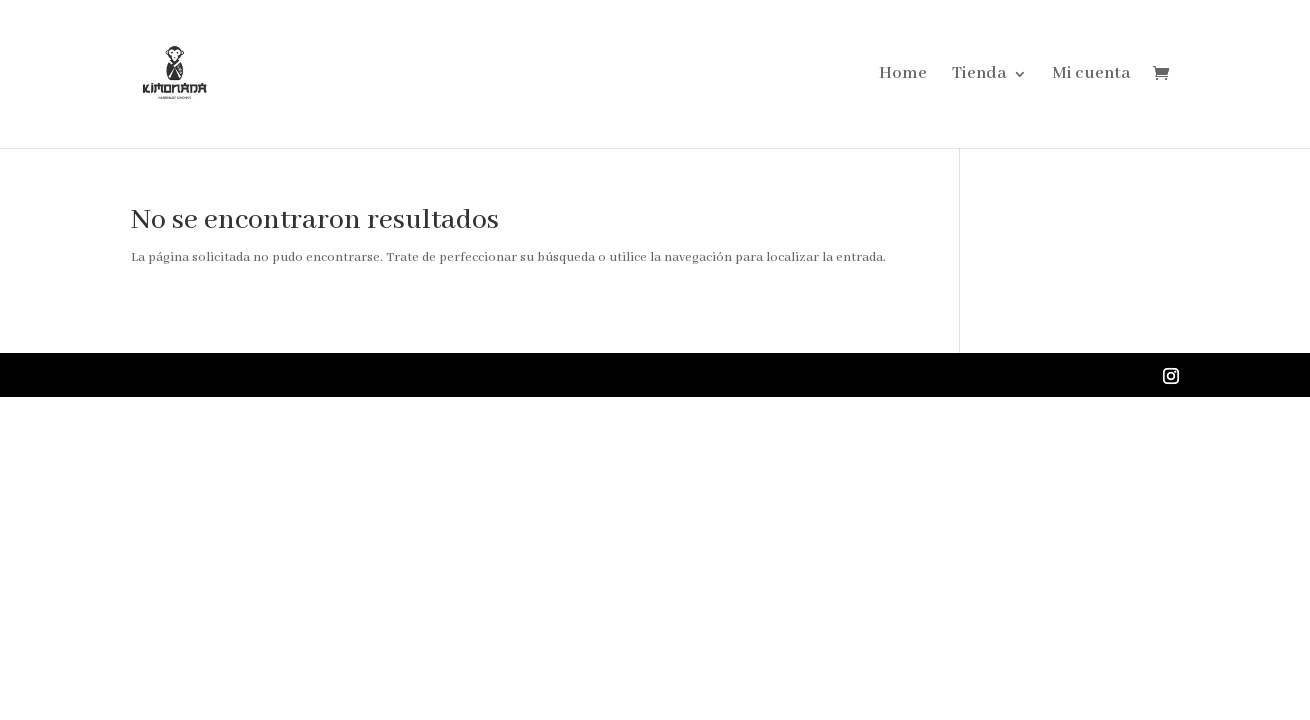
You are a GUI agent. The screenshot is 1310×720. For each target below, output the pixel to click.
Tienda (979, 75)
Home (903, 75)
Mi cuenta (1091, 75)
